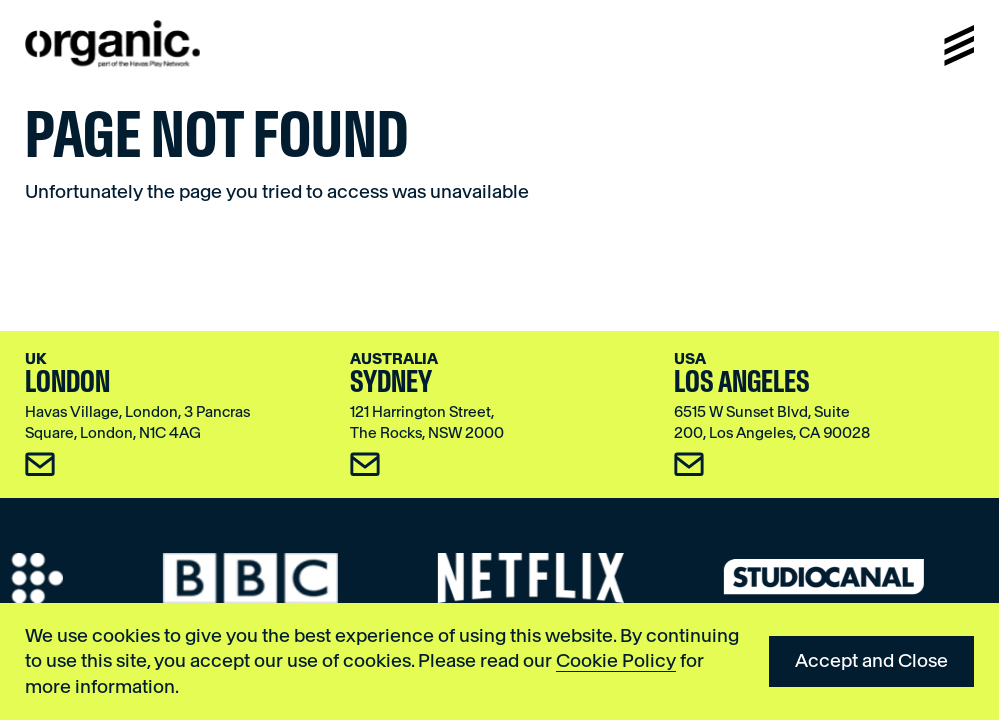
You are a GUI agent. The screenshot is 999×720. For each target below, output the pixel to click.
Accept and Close (871, 660)
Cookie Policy (616, 660)
